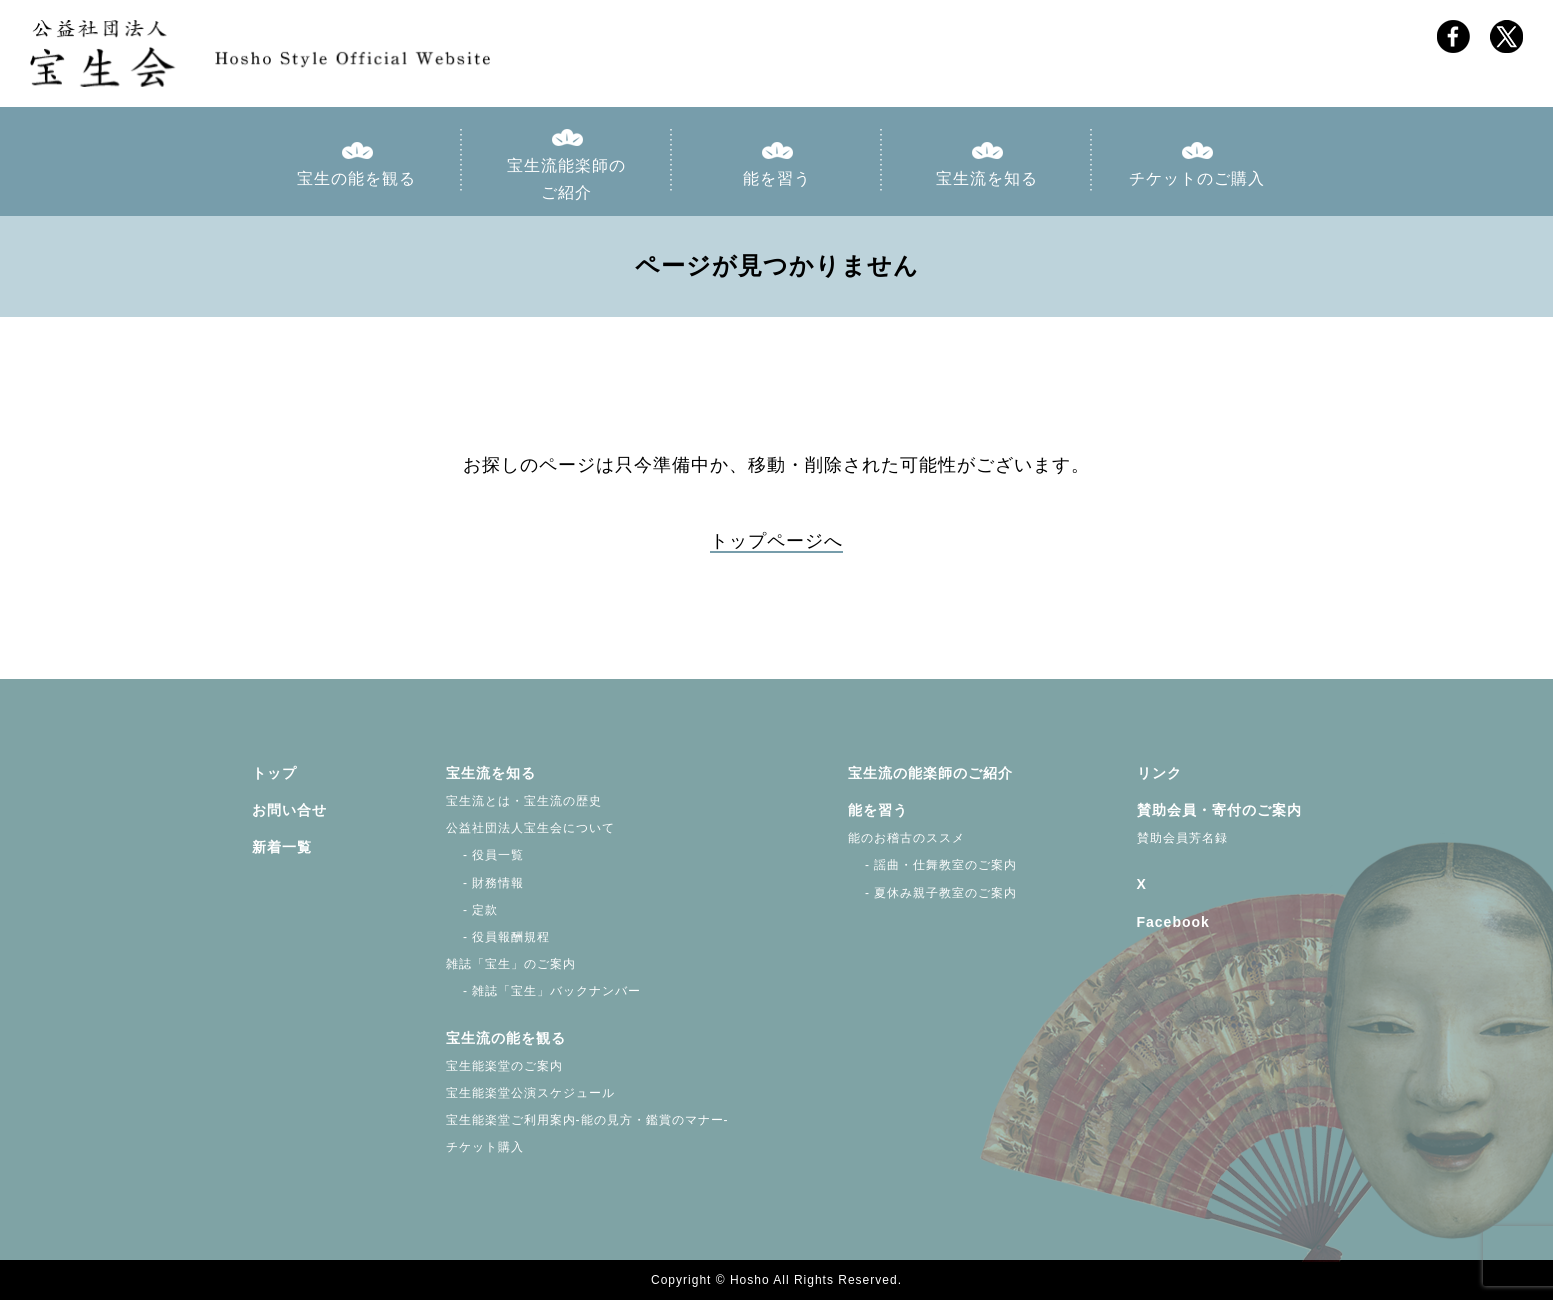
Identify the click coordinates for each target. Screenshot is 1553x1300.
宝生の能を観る (356, 178)
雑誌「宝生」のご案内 (511, 964)
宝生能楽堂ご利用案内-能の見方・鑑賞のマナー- (587, 1120)
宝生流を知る (987, 178)
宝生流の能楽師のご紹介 (930, 773)
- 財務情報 (485, 883)
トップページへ (776, 541)
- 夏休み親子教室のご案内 (933, 893)
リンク (1159, 773)
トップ (274, 773)
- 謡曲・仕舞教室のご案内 (933, 865)
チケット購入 (485, 1147)
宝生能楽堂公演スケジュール (530, 1093)
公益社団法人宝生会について (530, 828)
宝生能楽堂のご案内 (504, 1066)
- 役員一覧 (485, 855)
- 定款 (472, 910)
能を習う (777, 178)
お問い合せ (289, 810)
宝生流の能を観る (506, 1038)
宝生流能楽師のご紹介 (566, 179)
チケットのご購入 (1197, 178)
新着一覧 (282, 847)
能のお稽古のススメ (906, 838)
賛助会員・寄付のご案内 (1219, 810)
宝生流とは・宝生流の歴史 (524, 801)
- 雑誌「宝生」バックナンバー (544, 991)
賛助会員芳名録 (1182, 838)
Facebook (1173, 922)
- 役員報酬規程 (498, 937)
